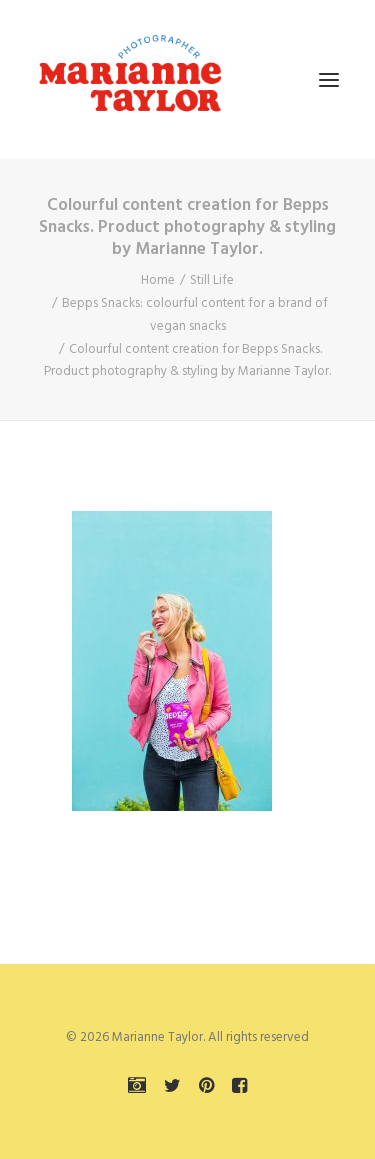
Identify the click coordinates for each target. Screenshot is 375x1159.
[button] (329, 79)
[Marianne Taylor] (130, 79)
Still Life (212, 280)
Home (158, 280)
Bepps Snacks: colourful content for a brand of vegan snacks (195, 315)
